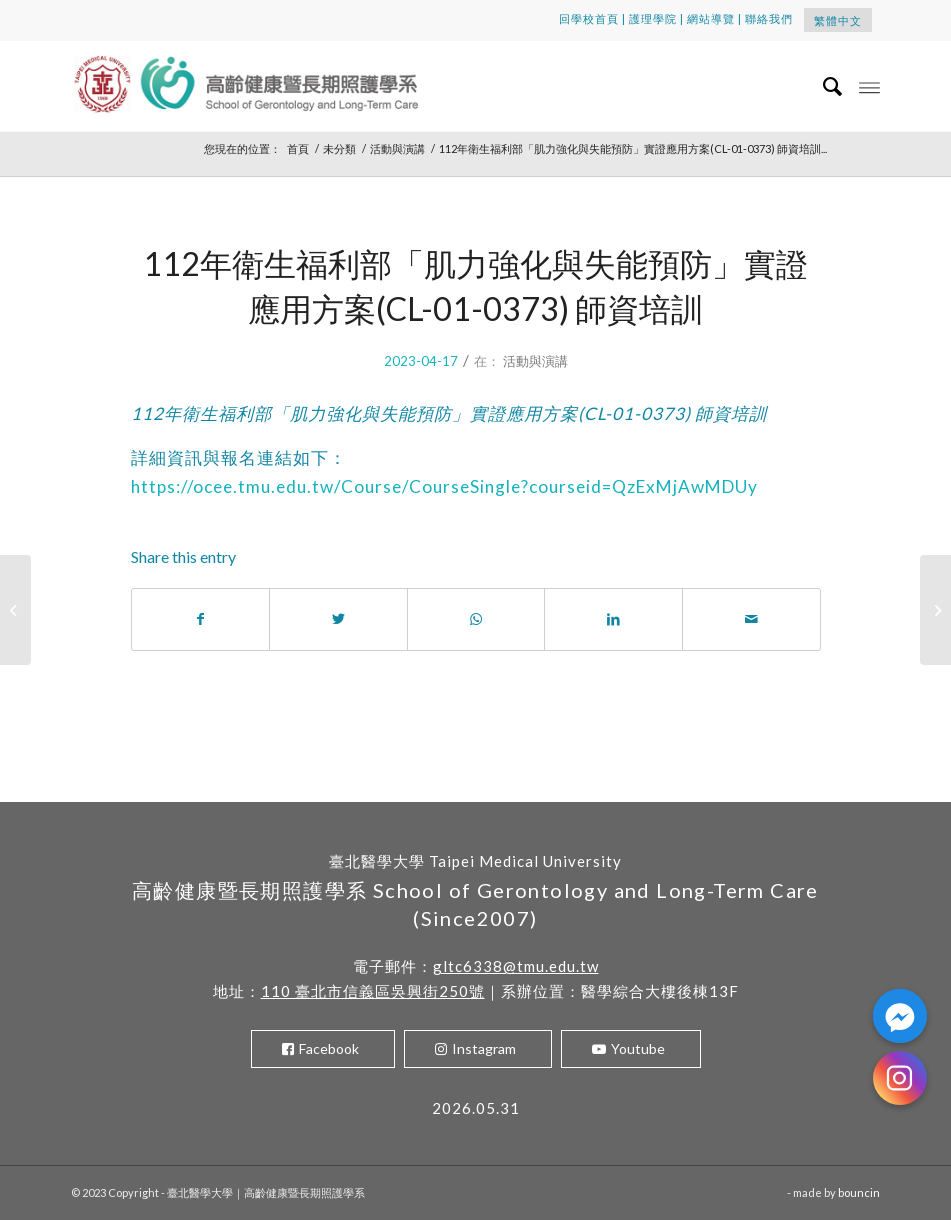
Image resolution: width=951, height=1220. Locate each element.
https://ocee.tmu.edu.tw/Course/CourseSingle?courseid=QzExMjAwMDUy (444, 486)
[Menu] (869, 86)
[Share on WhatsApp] (476, 619)
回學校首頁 (589, 18)
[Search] (823, 86)
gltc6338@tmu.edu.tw (516, 966)
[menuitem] (823, 86)
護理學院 (653, 18)
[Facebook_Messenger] (900, 1016)
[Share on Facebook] (201, 619)
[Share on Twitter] (338, 619)
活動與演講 (535, 361)
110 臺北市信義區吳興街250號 (373, 991)
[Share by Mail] (751, 619)
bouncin (859, 1192)
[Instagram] (900, 1078)
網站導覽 (711, 18)
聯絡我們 (769, 18)
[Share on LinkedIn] (613, 619)
